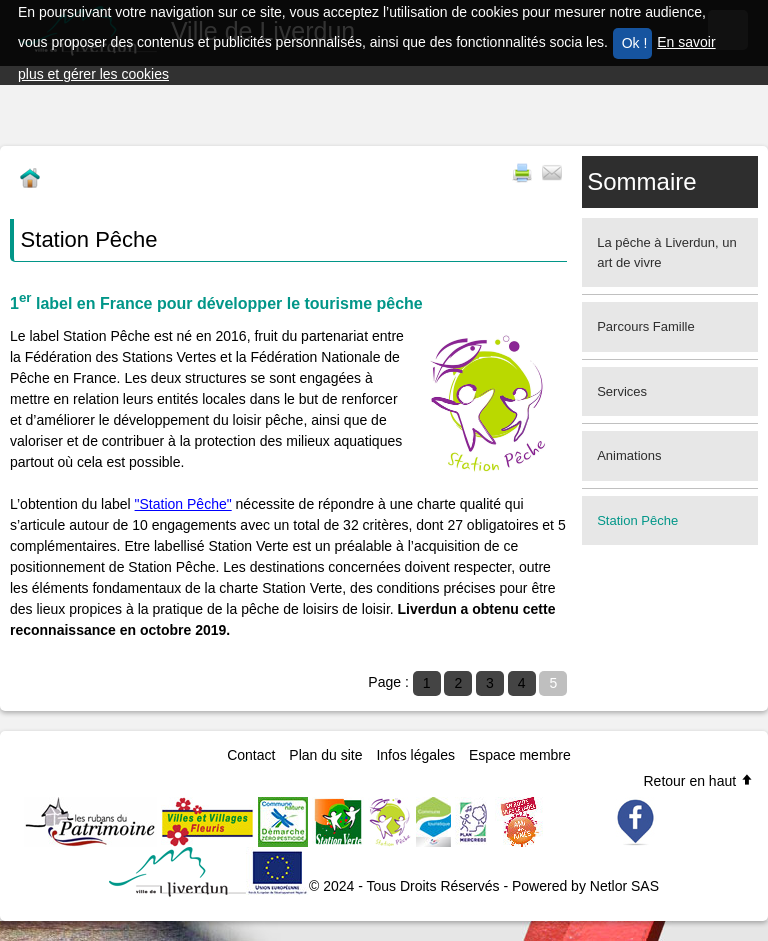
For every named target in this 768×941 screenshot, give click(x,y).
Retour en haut (698, 781)
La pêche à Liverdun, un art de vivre (667, 252)
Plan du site (325, 755)
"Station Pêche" (183, 504)
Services (622, 391)
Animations (629, 455)
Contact (251, 755)
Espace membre (520, 755)
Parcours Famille (646, 326)
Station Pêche (637, 520)
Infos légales (415, 755)
